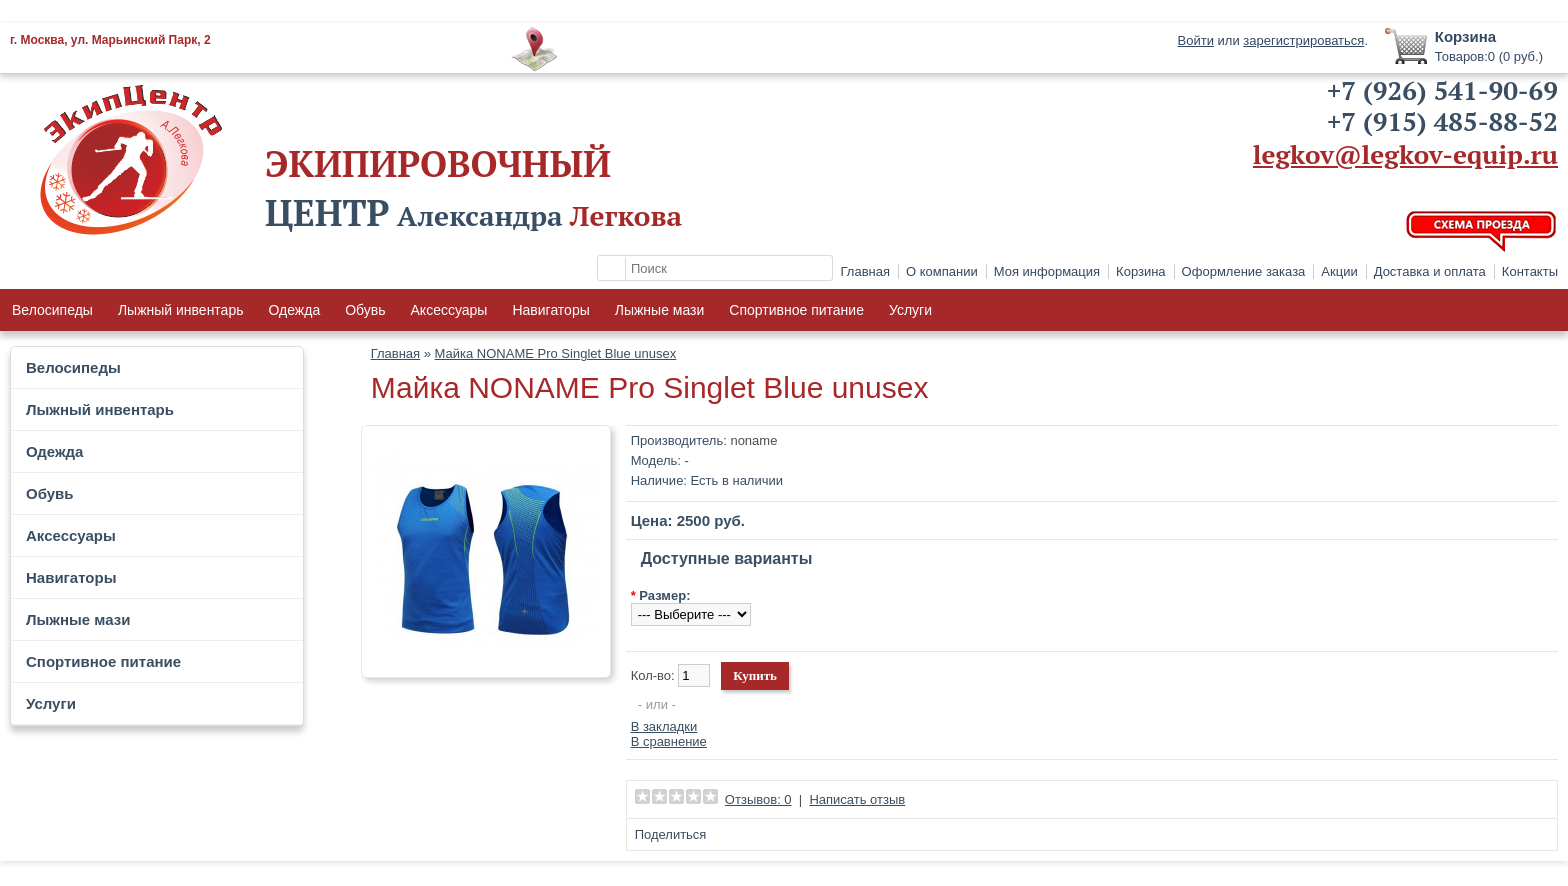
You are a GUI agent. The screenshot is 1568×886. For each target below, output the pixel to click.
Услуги (910, 310)
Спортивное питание (796, 310)
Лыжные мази (660, 310)
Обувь (365, 310)
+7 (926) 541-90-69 (1442, 90)
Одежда (294, 310)
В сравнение (669, 741)
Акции (1339, 271)
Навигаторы (550, 310)
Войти (1196, 40)
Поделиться (671, 834)
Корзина (1141, 271)
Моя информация (1047, 271)
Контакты (1530, 271)
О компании (942, 271)
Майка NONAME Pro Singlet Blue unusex (556, 353)
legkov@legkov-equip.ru (1405, 154)
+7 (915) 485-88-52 (1442, 121)
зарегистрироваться (1303, 40)
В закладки (664, 726)
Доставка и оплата (1430, 271)
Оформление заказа (1244, 271)
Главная (865, 271)
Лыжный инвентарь (181, 310)
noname (753, 440)
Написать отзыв (857, 799)
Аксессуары (449, 310)
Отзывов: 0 (758, 799)
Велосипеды (52, 310)
